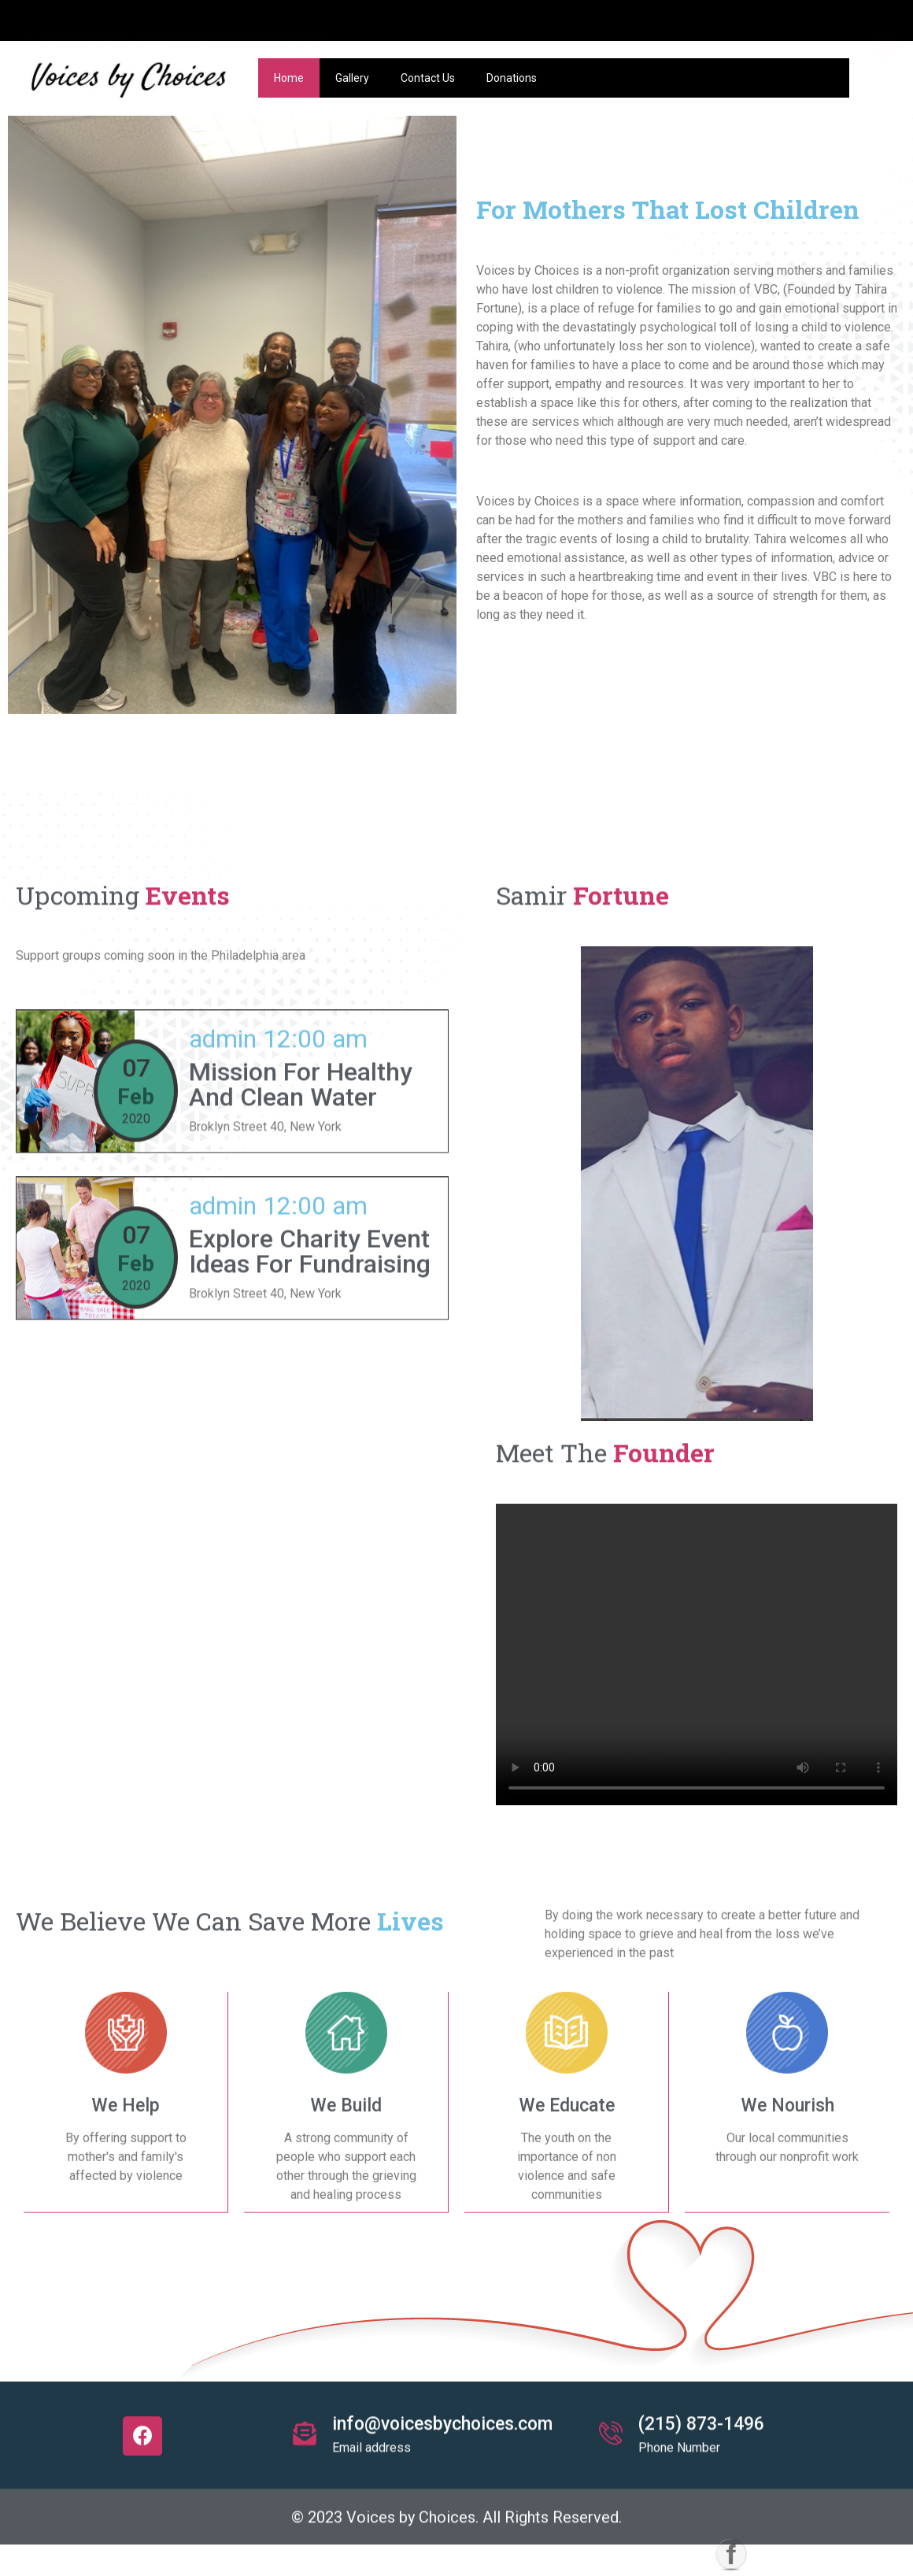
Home (289, 78)
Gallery (352, 78)
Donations (511, 78)
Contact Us (428, 78)
